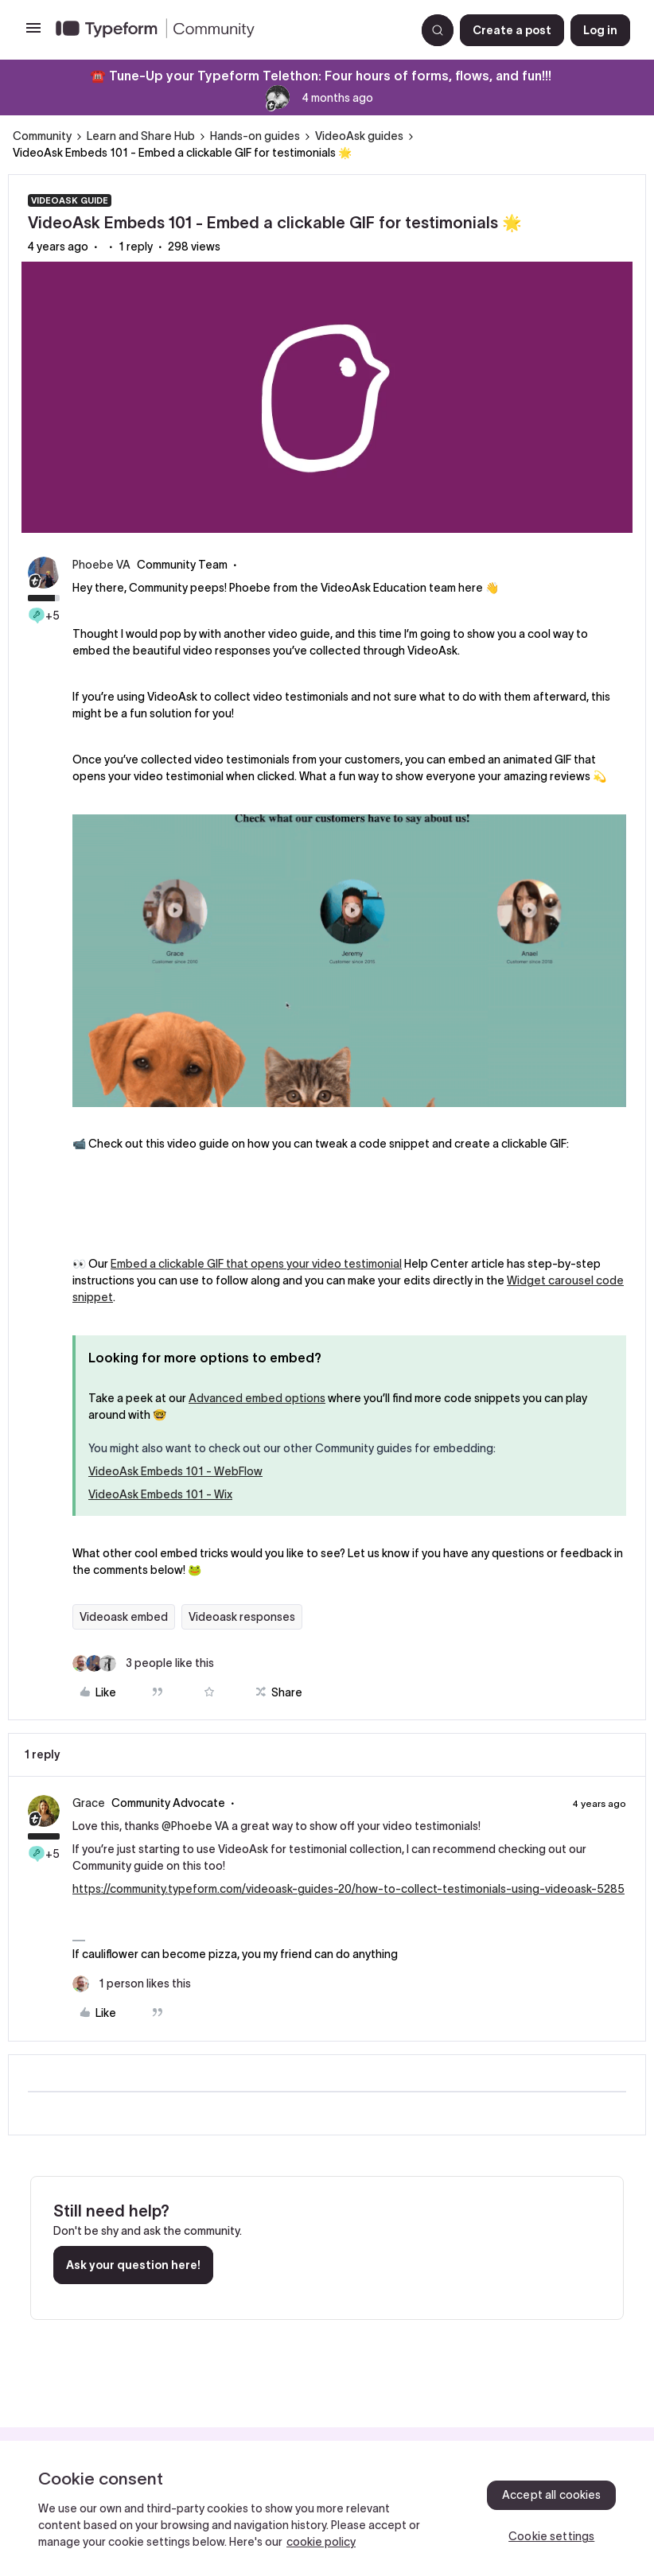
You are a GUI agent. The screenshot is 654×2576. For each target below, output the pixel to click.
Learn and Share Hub (141, 136)
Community (42, 136)
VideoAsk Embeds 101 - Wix (160, 1494)
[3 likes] (143, 1663)
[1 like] (131, 1984)
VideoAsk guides (359, 136)
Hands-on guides (255, 136)
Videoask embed (124, 1616)
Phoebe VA (101, 564)
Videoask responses (242, 1616)
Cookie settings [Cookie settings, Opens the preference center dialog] (551, 2536)
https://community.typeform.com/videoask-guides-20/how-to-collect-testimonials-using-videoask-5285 (348, 1888)
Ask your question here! (133, 2265)
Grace (88, 1803)
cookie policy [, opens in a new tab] (321, 2541)
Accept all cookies (551, 2495)
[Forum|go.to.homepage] (229, 30)
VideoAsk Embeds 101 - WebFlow (175, 1471)
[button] (33, 33)
